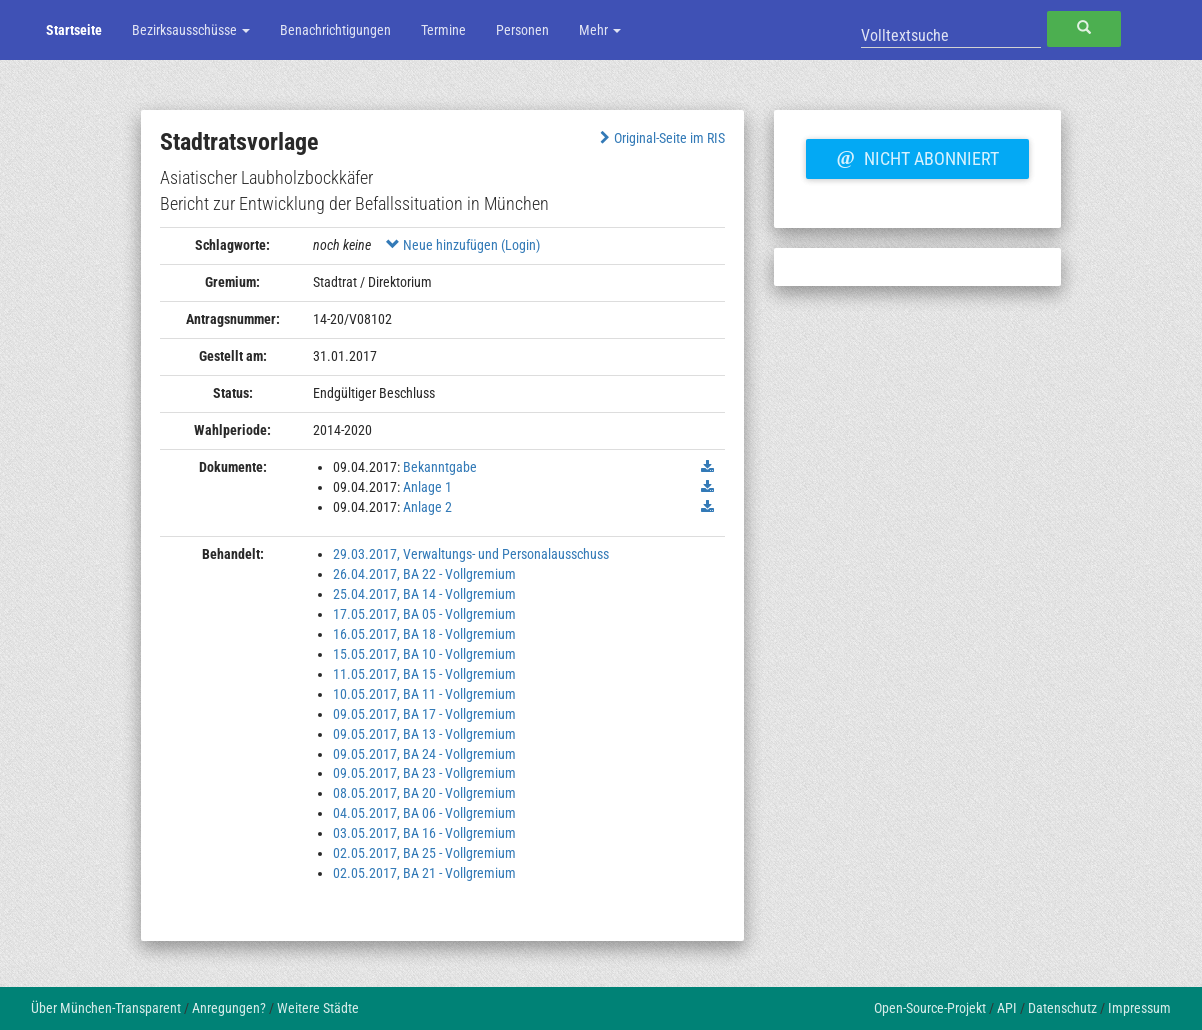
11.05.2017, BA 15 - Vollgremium (424, 674)
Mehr (600, 30)
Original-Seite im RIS (660, 138)
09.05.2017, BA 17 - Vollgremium (424, 714)
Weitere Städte (318, 1008)
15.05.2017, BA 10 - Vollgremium (424, 654)
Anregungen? (229, 1008)
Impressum (1139, 1008)
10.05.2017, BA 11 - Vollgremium (424, 694)
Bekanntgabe (440, 467)
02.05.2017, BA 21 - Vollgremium (424, 873)
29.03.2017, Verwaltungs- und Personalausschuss (471, 554)
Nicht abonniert (917, 156)
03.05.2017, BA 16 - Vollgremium (424, 833)
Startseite (74, 30)
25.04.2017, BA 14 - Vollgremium (424, 594)
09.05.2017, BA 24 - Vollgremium (424, 754)
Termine (443, 30)
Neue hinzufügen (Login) (463, 245)
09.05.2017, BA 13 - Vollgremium (424, 734)
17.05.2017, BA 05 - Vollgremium (424, 614)
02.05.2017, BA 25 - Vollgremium (424, 853)
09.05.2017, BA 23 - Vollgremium (424, 773)
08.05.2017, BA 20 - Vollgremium (424, 793)
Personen (522, 30)
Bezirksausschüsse (191, 30)
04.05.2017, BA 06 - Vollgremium (424, 813)
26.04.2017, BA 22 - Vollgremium (424, 574)
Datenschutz (1062, 1008)
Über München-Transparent (106, 1008)
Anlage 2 (427, 507)
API (1007, 1008)
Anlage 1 (427, 487)
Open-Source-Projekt (930, 1008)
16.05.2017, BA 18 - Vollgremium (424, 634)
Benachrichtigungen (335, 30)
